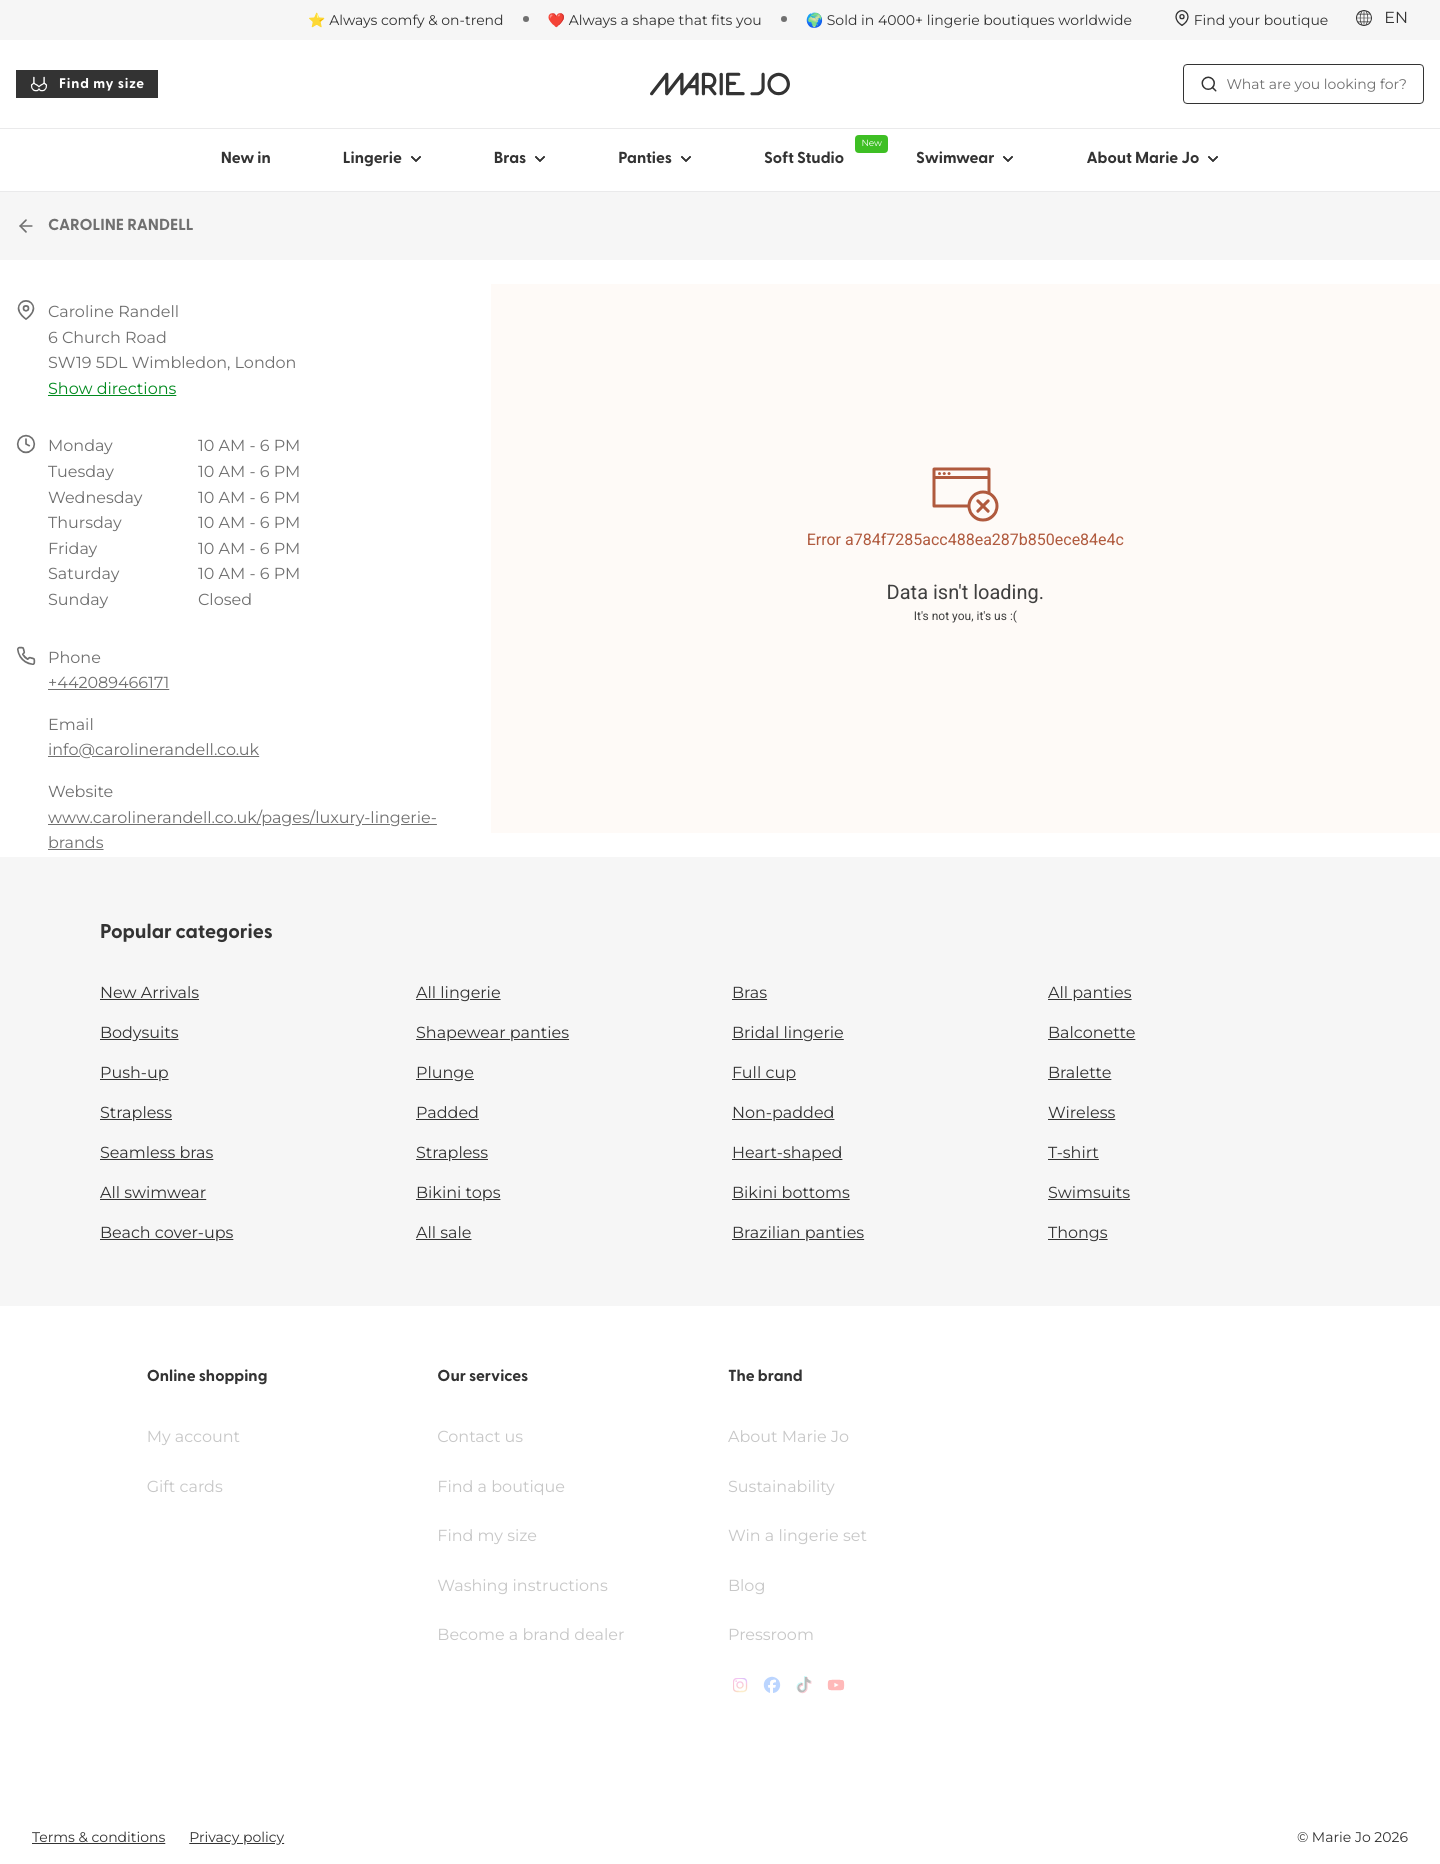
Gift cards (185, 1487)
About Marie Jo (788, 1437)
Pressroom (771, 1635)
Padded (447, 1113)
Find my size (87, 84)
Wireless (1081, 1113)
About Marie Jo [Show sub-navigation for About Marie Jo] (1152, 159)
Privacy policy (236, 1837)
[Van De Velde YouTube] (836, 1689)
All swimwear (153, 1193)
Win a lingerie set (797, 1536)
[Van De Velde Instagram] (740, 1689)
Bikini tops (458, 1193)
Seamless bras (156, 1153)
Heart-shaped (787, 1153)
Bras (749, 993)
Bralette (1079, 1073)
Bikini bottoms (791, 1193)
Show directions (112, 389)
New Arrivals (149, 993)
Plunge (445, 1073)
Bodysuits (139, 1033)
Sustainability (781, 1487)
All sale (444, 1233)
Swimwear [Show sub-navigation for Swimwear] (965, 159)
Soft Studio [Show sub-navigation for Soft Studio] (822, 151)
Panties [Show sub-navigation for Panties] (655, 159)
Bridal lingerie (788, 1033)
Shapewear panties (492, 1033)
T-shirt (1073, 1153)
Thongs (1078, 1233)
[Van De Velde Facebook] (772, 1689)
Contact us (480, 1437)
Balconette (1091, 1033)
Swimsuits (1089, 1193)
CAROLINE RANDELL (105, 226)
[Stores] (1251, 20)
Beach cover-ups (166, 1233)
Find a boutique (501, 1487)
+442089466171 (108, 683)
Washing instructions (522, 1586)
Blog (746, 1586)
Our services (482, 1377)
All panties (1090, 993)
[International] (1388, 19)
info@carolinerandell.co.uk (153, 750)
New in (246, 159)
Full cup (764, 1073)
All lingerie (458, 993)
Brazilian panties (798, 1233)
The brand (765, 1377)
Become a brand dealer (530, 1635)
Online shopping (207, 1377)
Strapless (136, 1113)
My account (193, 1437)
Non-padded (783, 1113)
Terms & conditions (98, 1837)
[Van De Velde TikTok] (804, 1689)
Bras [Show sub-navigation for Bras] (520, 159)
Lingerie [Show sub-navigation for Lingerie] (382, 159)
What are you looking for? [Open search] (1303, 84)
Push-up (134, 1073)
